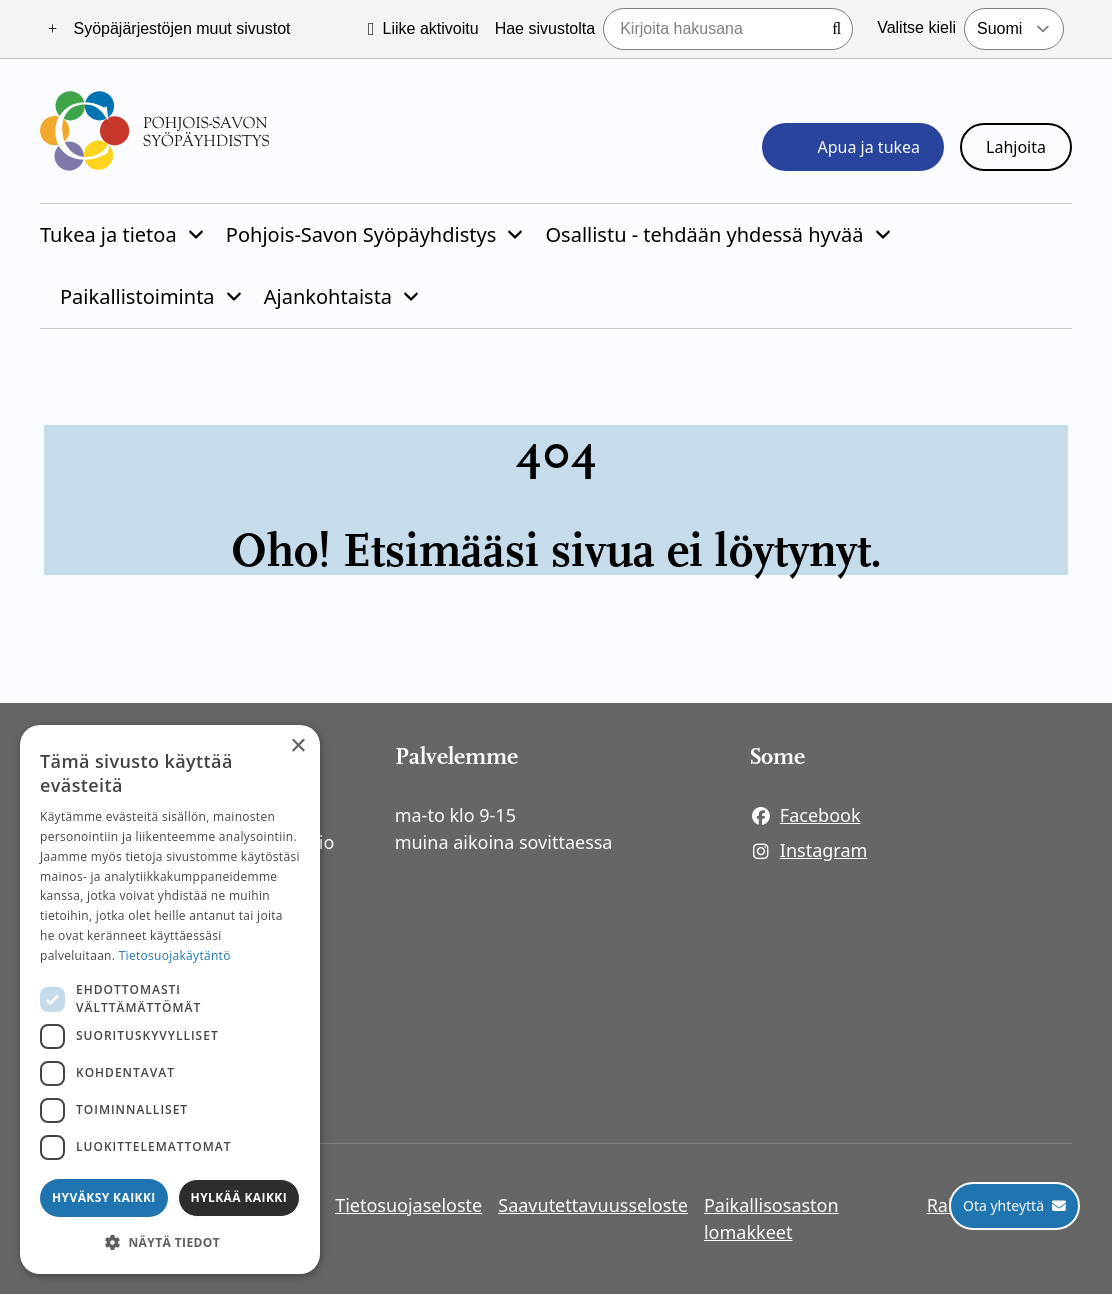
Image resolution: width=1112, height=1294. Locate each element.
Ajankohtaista (328, 296)
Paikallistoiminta (137, 296)
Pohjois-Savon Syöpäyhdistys (361, 234)
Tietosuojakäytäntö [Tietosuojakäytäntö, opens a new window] (175, 955)
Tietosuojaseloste (408, 1205)
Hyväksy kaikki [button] (104, 1197)
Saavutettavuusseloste (593, 1205)
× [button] (297, 746)
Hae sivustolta (545, 28)
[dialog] (170, 999)
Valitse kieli (916, 27)
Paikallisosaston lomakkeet (771, 1218)
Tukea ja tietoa (108, 234)
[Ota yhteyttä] (1014, 1206)
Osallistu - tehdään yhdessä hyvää (704, 234)
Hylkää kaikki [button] (239, 1197)
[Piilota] (194, 235)
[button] (170, 1242)
